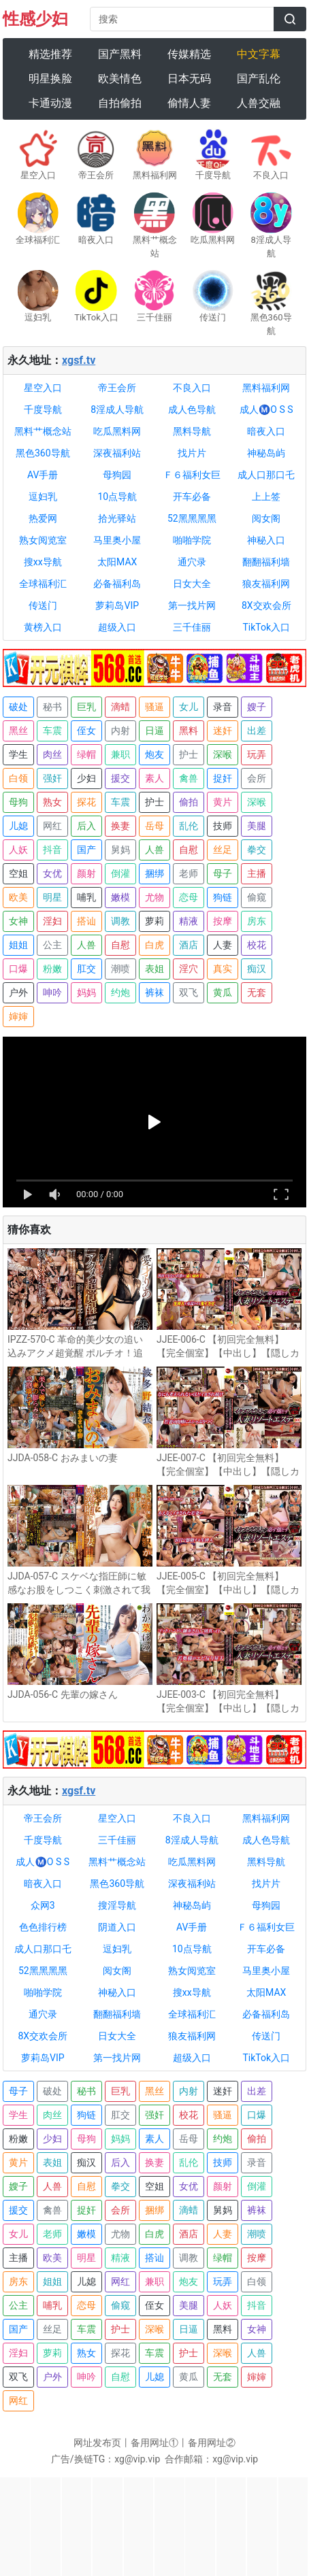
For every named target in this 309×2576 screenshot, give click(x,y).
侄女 (86, 730)
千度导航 (43, 409)
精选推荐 (50, 54)
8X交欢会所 (266, 605)
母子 (222, 873)
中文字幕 (258, 54)
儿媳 (18, 825)
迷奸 (222, 730)
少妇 (86, 778)
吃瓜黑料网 (117, 431)
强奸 (52, 778)
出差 (256, 730)
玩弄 (256, 754)
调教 (120, 921)
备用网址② (211, 2442)
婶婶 (18, 1016)
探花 (86, 802)
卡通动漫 (50, 103)
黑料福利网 (266, 387)
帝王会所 (117, 387)
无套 (256, 992)
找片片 (192, 453)
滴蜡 (120, 706)
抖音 (52, 849)
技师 (222, 825)
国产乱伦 (258, 78)
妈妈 (86, 992)
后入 (86, 825)
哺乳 (86, 897)
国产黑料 (120, 54)
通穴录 (192, 561)
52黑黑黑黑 (191, 518)
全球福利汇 (43, 583)
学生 (18, 754)
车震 (52, 730)
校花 (256, 944)
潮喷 (120, 968)
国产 (86, 849)
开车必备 (192, 496)
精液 (188, 921)
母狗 (18, 802)
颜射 (86, 873)
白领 (18, 778)
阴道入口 (117, 1927)
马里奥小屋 (117, 540)
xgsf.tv (78, 360)
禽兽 (188, 778)
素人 (154, 778)
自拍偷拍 (120, 103)
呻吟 (52, 992)
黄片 (222, 802)
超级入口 (117, 627)
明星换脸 (50, 78)
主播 (256, 873)
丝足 (222, 849)
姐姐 (18, 944)
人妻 (222, 944)
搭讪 (86, 921)
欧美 (18, 897)
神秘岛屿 (266, 453)
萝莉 (154, 921)
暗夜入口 (266, 431)
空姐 (18, 873)
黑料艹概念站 (42, 431)
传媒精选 (189, 54)
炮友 (154, 754)
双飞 (188, 992)
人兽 (154, 849)
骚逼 (154, 706)
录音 (222, 706)
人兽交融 (258, 103)
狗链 (222, 897)
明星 (52, 897)
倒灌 (120, 873)
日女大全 (192, 583)
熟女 (52, 802)
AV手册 (42, 474)
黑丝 (18, 730)
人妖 (18, 849)
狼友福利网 (266, 583)
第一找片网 (192, 605)
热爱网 (43, 518)
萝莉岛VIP (117, 605)
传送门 (43, 605)
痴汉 (256, 968)
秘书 (52, 706)
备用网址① (154, 2442)
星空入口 (43, 387)
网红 (52, 825)
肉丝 (52, 754)
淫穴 (188, 968)
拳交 (256, 849)
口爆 (18, 968)
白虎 (154, 944)
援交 (120, 778)
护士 (188, 754)
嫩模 (120, 897)
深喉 (222, 754)
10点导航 (117, 496)
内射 (120, 730)
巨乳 (86, 706)
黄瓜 (222, 992)
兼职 (120, 754)
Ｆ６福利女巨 (192, 474)
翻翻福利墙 (266, 561)
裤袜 (154, 992)
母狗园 (117, 474)
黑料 (188, 730)
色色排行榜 (43, 1927)
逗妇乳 (43, 496)
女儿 (188, 706)
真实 (222, 968)
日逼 (154, 730)
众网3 (43, 1905)
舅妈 (120, 849)
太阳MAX (117, 561)
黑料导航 (192, 431)
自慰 (188, 849)
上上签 (266, 496)
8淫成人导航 (117, 409)
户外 (18, 992)
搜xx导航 (43, 561)
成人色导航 (192, 409)
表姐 (154, 968)
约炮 (120, 992)
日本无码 (189, 78)
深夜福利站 (117, 453)
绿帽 (86, 754)
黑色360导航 (43, 453)
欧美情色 (120, 78)
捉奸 (222, 778)
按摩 (222, 921)
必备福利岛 (117, 583)
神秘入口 (266, 540)
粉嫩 (52, 968)
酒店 (188, 944)
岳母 (154, 825)
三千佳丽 (192, 627)
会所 (256, 778)
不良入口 (192, 387)
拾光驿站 (117, 518)
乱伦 (188, 825)
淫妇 (52, 921)
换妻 (120, 825)
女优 (52, 873)
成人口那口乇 (266, 474)
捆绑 (154, 873)
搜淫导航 (117, 1905)
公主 (52, 944)
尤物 (154, 897)
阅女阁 (266, 518)
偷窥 (256, 897)
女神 (18, 921)
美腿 (256, 825)
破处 (18, 706)
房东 (256, 921)
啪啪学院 (192, 540)
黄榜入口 (43, 627)
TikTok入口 (266, 627)
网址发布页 (97, 2442)
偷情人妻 (189, 103)
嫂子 (256, 706)
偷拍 (188, 802)
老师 (188, 873)
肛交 (86, 968)
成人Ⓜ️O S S (266, 409)
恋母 (188, 897)
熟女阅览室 (43, 540)
